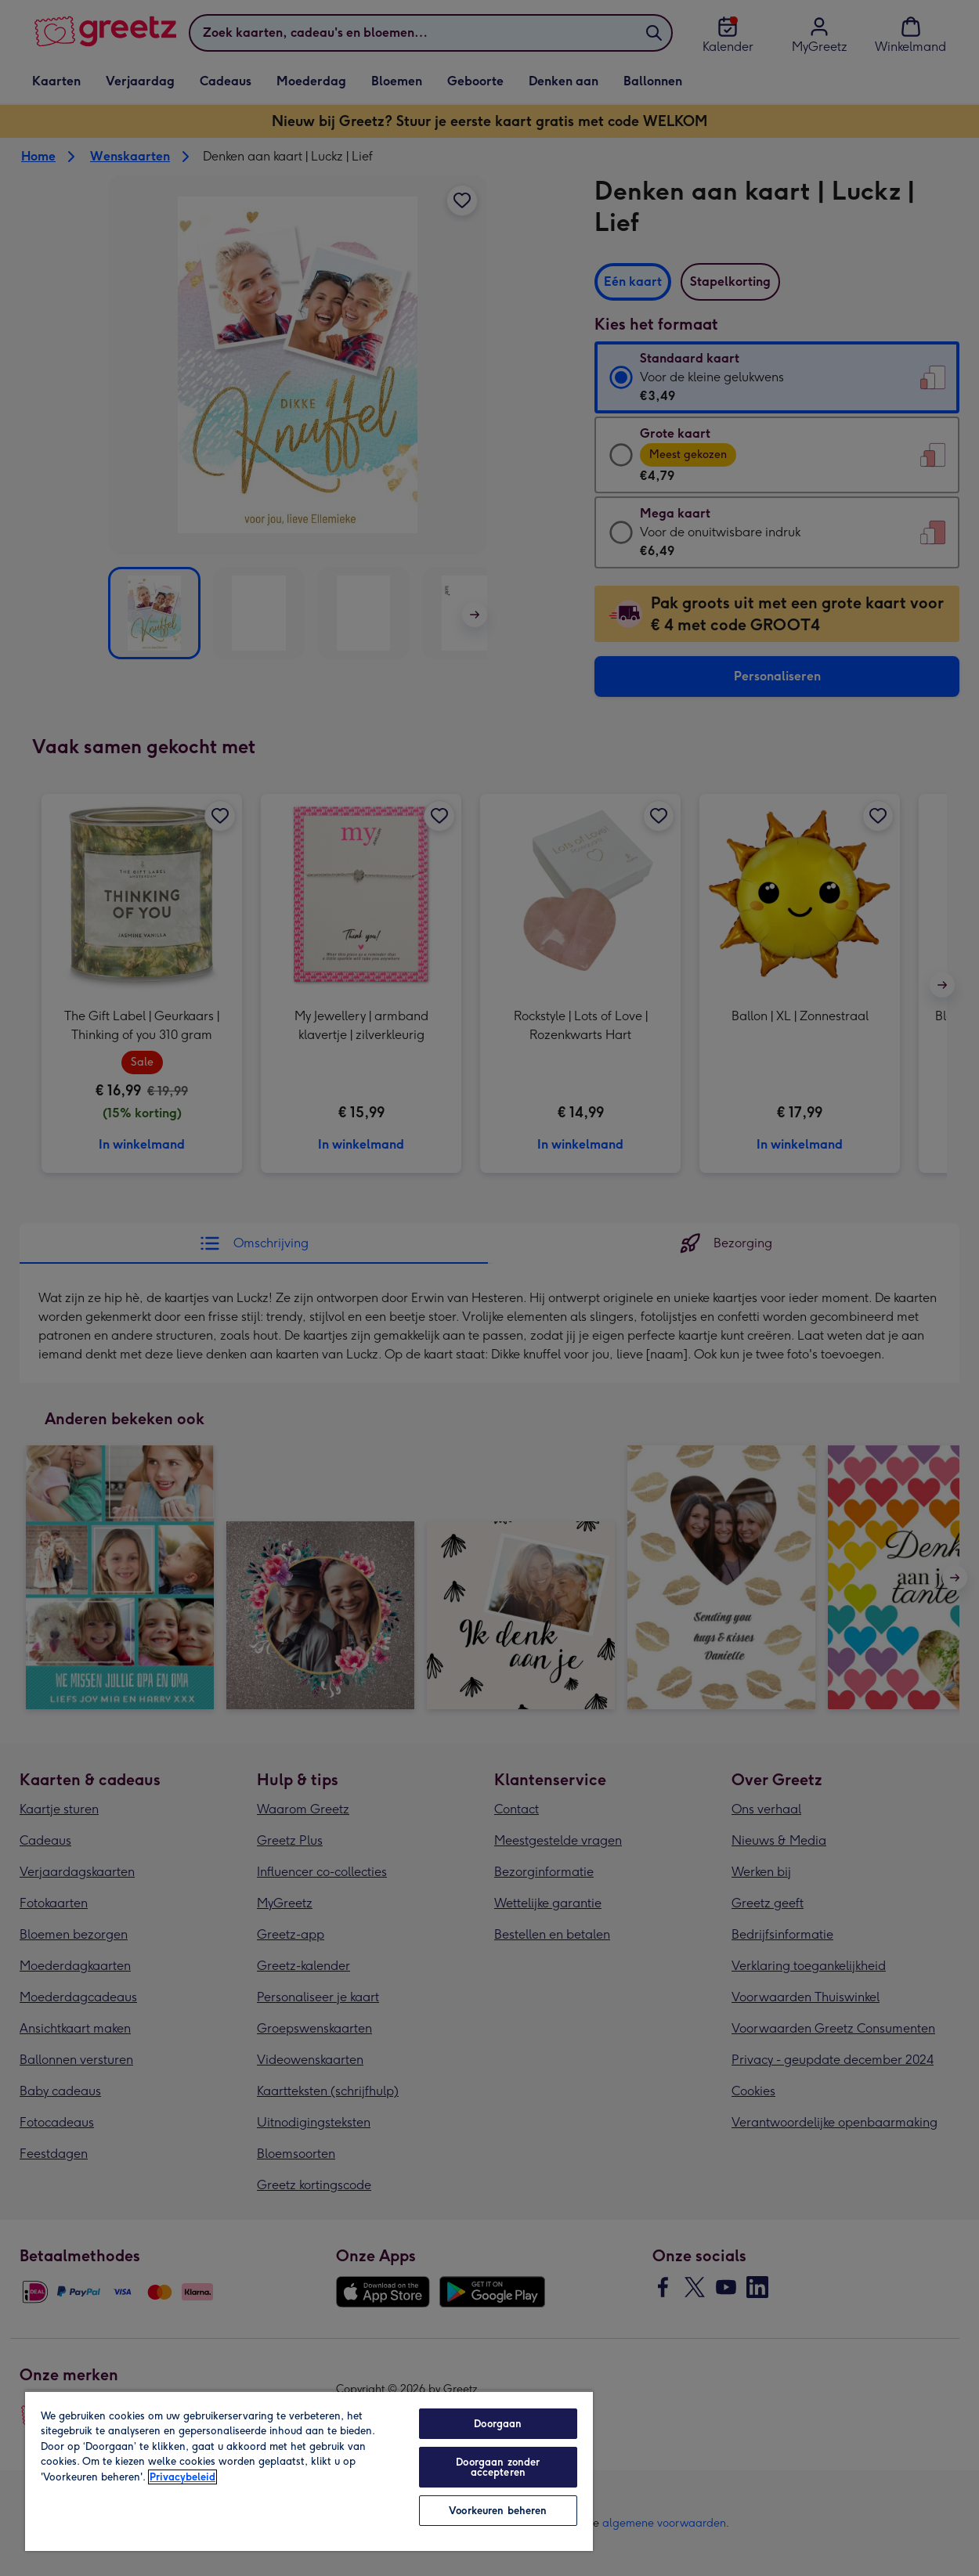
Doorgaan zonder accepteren (498, 2467)
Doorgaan (498, 2424)
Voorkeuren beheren (498, 2510)
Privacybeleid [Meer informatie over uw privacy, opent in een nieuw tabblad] (182, 2477)
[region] (309, 2470)
